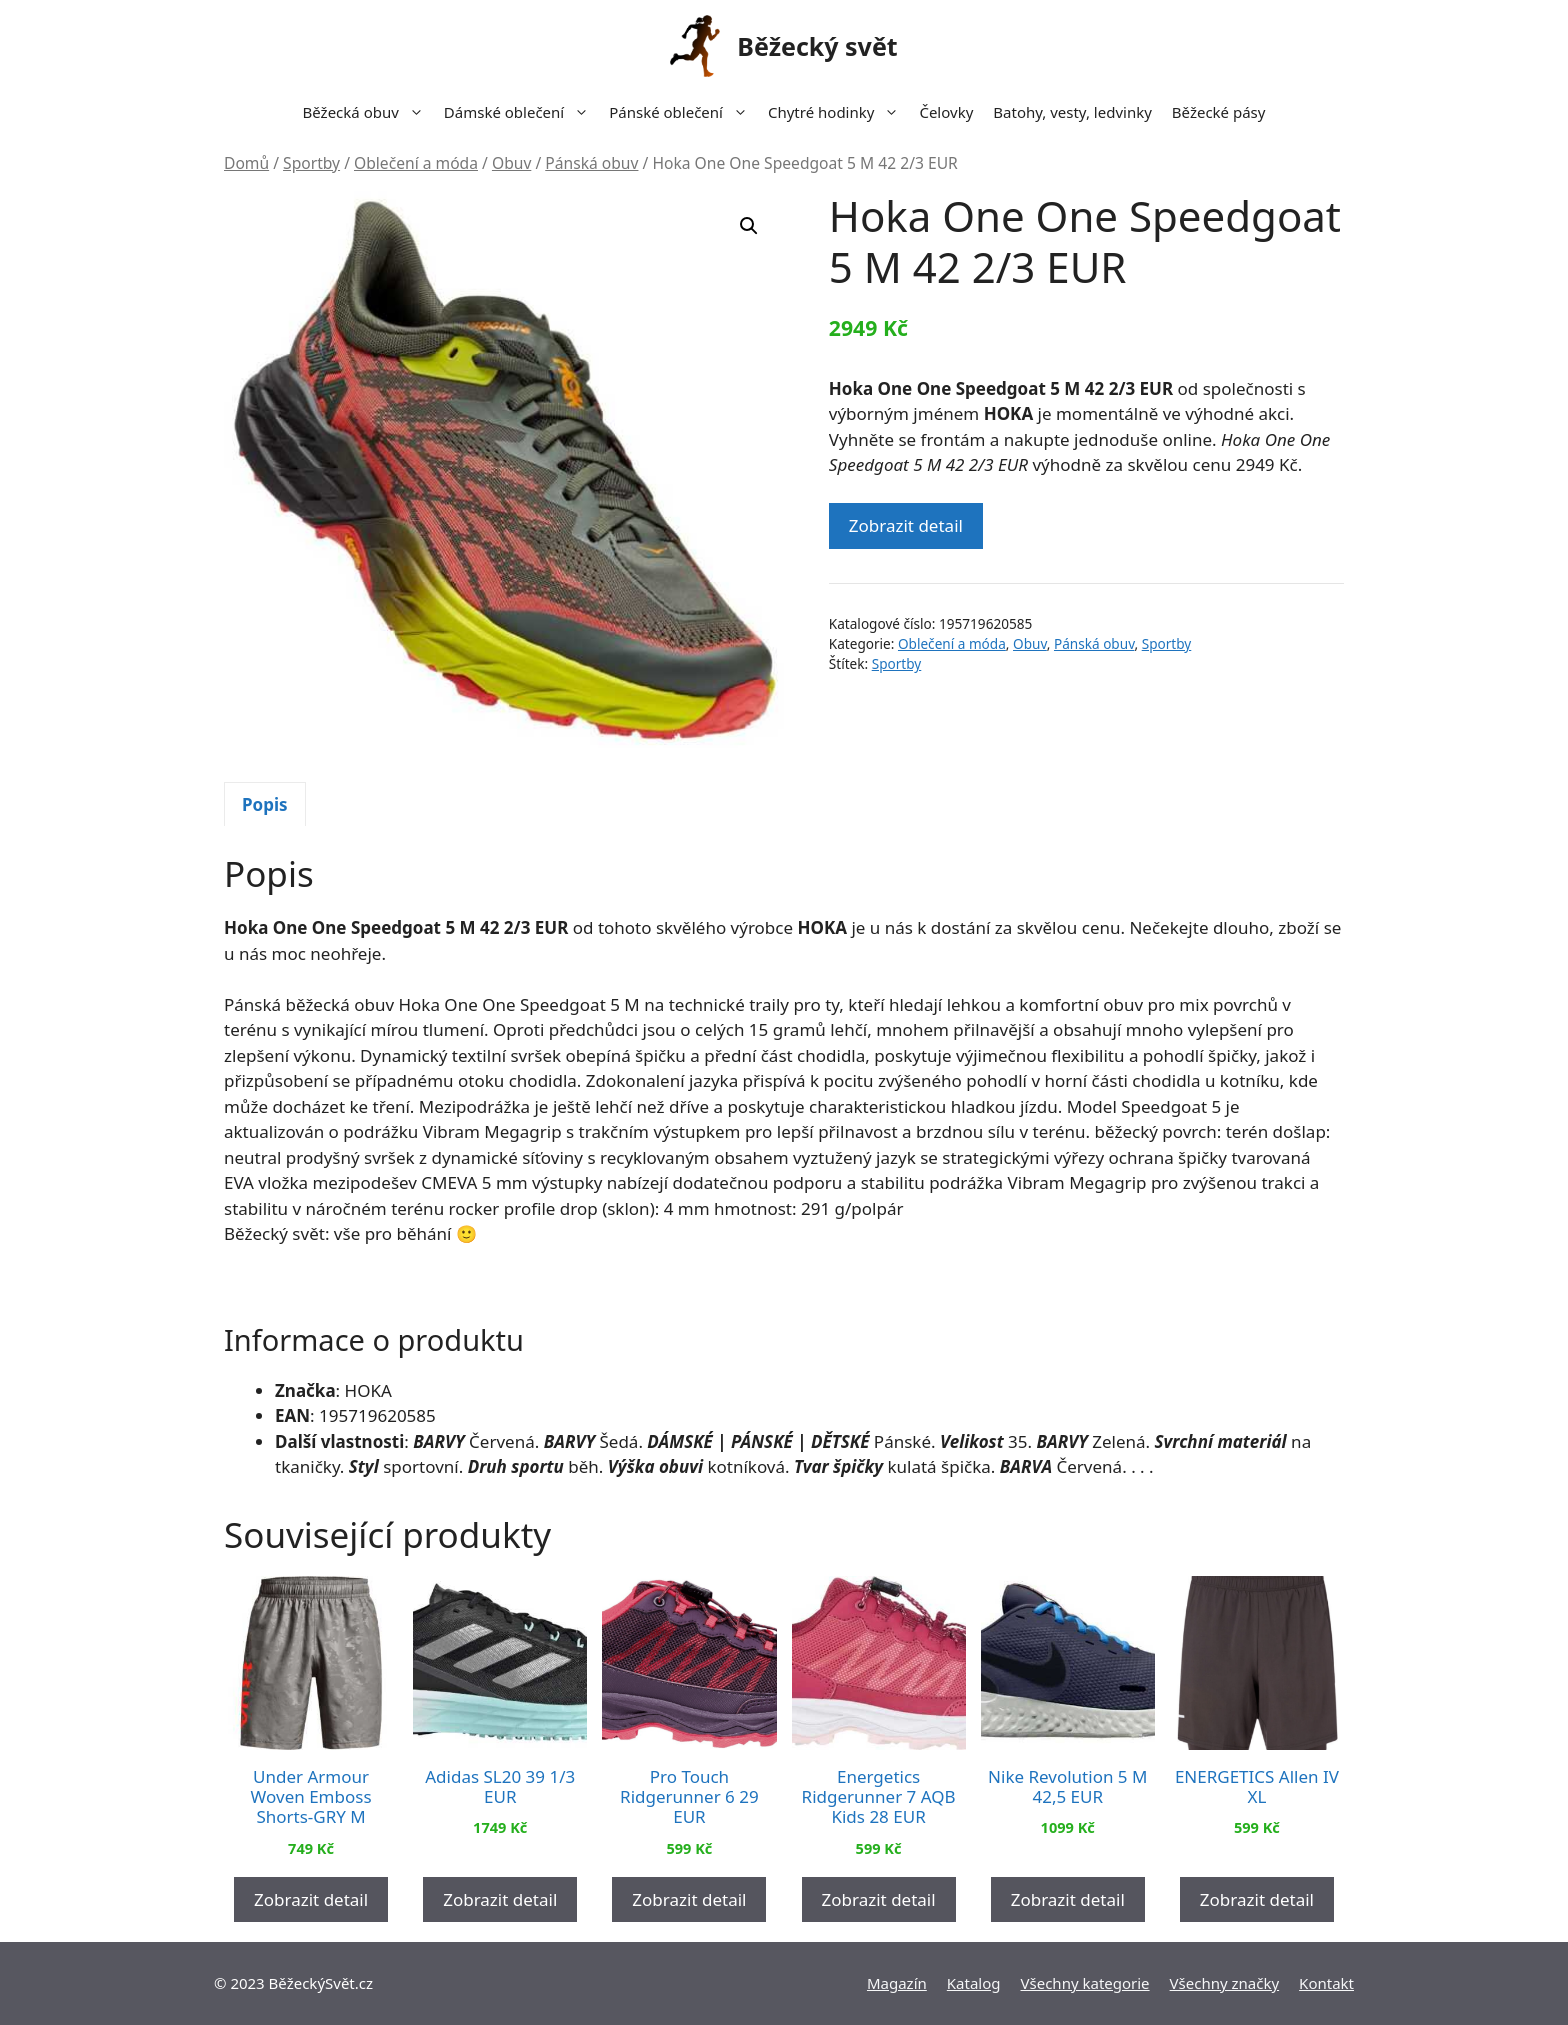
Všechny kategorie (1085, 1983)
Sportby (311, 163)
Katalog (974, 1983)
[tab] (265, 804)
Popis (265, 804)
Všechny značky (1225, 1983)
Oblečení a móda (416, 163)
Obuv (511, 163)
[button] (749, 226)
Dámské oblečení (521, 112)
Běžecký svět (817, 46)
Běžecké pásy (1219, 112)
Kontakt (1326, 1983)
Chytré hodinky (838, 112)
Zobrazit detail (906, 525)
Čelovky (946, 112)
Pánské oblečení (683, 112)
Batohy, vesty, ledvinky (1072, 112)
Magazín (897, 1983)
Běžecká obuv (368, 112)
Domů (246, 163)
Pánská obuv (591, 163)
